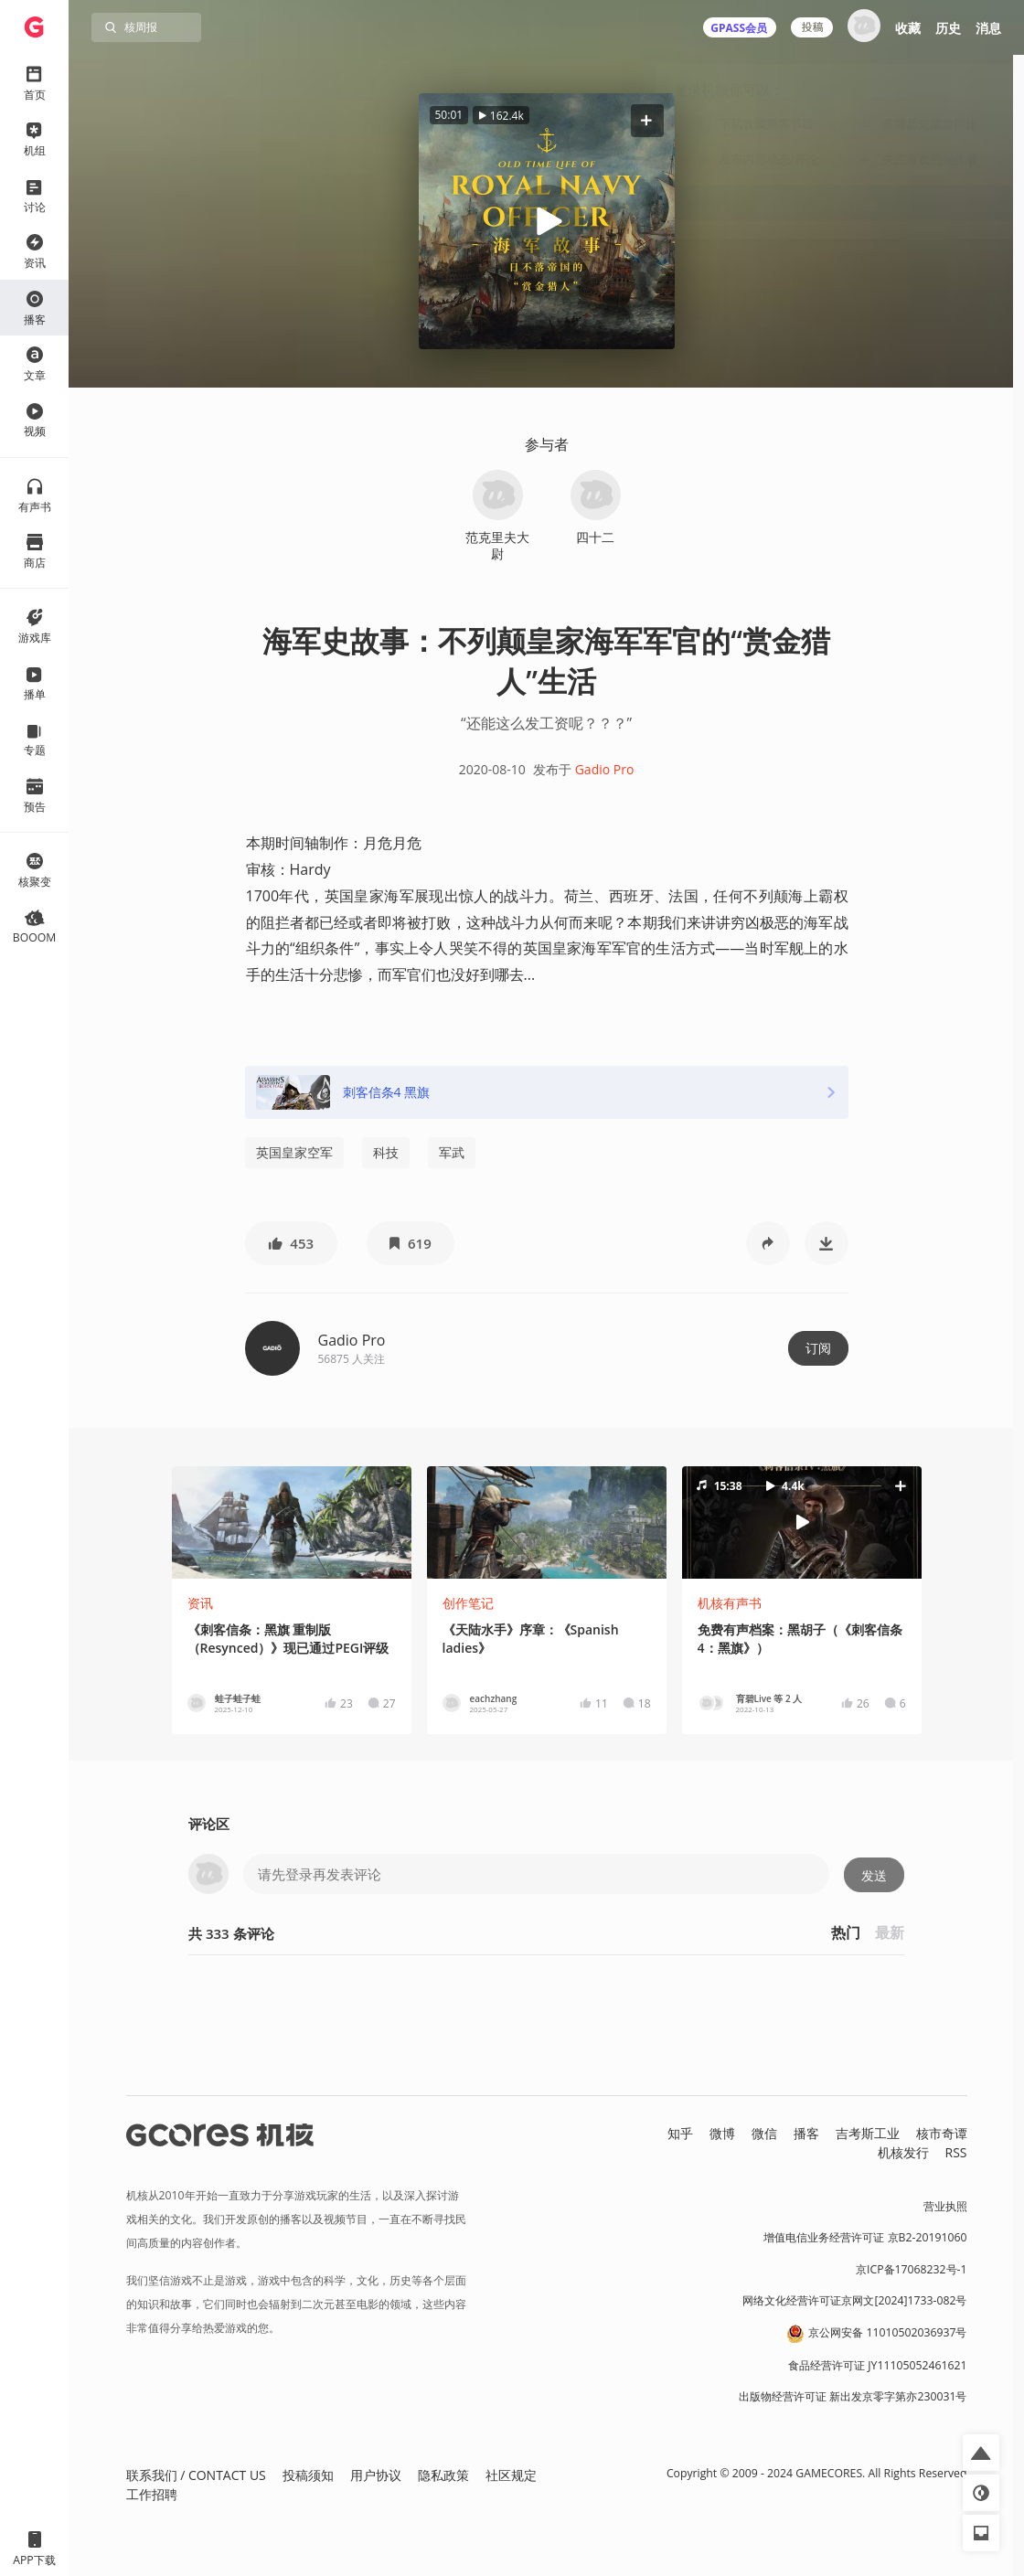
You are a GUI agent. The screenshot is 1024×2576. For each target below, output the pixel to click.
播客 (806, 2133)
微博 (722, 2133)
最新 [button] (889, 1932)
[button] (646, 120)
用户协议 (375, 2475)
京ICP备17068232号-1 (911, 2269)
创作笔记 (468, 1603)
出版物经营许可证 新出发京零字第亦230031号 (852, 2396)
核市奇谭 (941, 2133)
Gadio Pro (605, 769)
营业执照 (945, 2206)
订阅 (818, 1348)
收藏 (908, 28)
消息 (988, 28)
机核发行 (903, 2152)
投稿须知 (308, 2475)
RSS (956, 2152)
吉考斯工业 (868, 2133)
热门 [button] (845, 1932)
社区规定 (511, 2475)
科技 (386, 1152)
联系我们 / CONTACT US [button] (196, 2475)
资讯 (200, 1603)
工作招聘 (151, 2494)
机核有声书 (730, 1603)
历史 (948, 28)
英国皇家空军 (294, 1152)
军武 (451, 1152)
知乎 (680, 2133)
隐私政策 (443, 2475)
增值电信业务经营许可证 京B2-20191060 (864, 2237)
